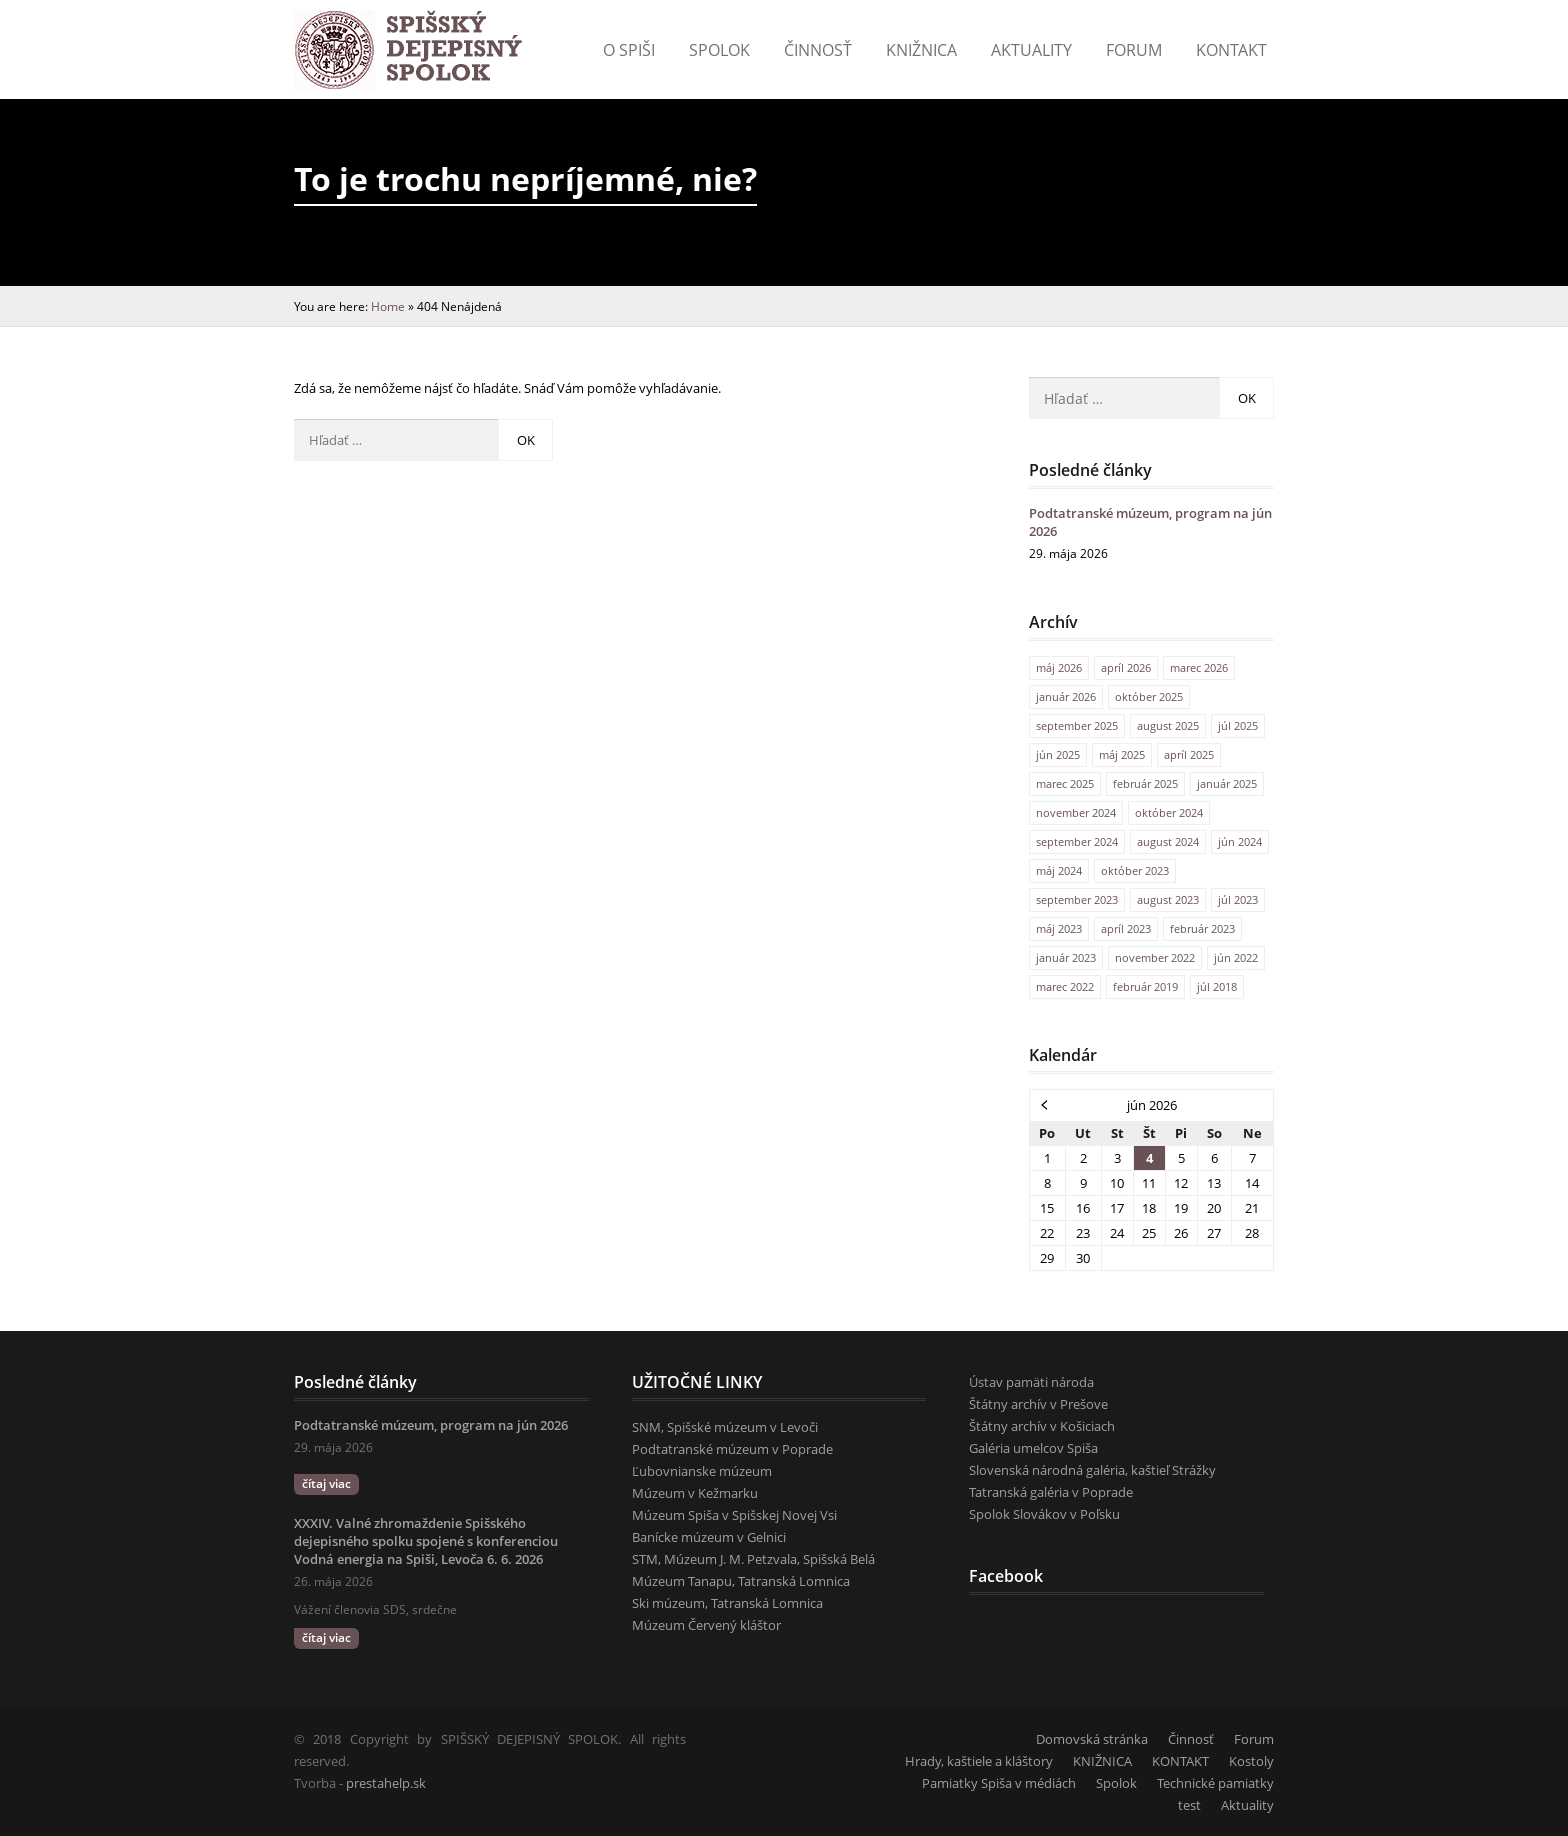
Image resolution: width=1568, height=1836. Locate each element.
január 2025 (1227, 783)
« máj (1045, 1104)
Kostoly (1251, 1761)
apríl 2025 (1189, 754)
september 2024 (1077, 841)
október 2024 (1169, 812)
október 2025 (1149, 696)
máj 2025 (1122, 754)
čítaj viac (326, 1483)
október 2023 (1135, 870)
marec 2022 (1065, 986)
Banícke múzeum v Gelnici (709, 1537)
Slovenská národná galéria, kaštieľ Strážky (1092, 1470)
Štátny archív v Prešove (1038, 1404)
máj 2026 (1059, 667)
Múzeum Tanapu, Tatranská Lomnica (741, 1581)
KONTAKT (1231, 50)
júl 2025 (1238, 725)
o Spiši (629, 50)
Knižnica (921, 50)
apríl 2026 (1126, 667)
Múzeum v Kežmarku (695, 1493)
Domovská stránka (1092, 1739)
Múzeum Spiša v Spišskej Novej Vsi (734, 1515)
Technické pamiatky (1215, 1783)
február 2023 (1202, 928)
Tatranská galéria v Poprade (1051, 1492)
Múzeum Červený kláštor (706, 1625)
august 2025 (1168, 725)
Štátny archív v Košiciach (1042, 1426)
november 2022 (1155, 957)
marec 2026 (1199, 667)
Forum (1134, 50)
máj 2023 (1059, 928)
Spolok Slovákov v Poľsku (1044, 1514)
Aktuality (1031, 50)
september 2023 (1077, 899)
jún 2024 (1240, 841)
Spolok (719, 50)
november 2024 (1076, 812)
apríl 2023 (1126, 928)
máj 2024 (1059, 870)
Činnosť (818, 50)
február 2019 (1145, 986)
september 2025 (1077, 725)
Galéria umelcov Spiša (1033, 1448)
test (1189, 1805)
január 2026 (1066, 696)
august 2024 (1168, 841)
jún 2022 (1236, 957)
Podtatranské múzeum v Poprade (732, 1449)
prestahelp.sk (386, 1783)
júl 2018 (1217, 986)
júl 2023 (1238, 899)
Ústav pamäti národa (1031, 1382)
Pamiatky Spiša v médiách (999, 1783)
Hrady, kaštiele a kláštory (979, 1761)
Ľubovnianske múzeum (702, 1471)
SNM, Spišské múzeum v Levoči (725, 1427)
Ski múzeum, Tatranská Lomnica (727, 1603)
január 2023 (1066, 957)
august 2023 (1168, 899)
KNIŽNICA (1102, 1761)
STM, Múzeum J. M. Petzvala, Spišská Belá (753, 1559)
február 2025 (1145, 783)
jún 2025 (1058, 754)
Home (388, 306)
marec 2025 (1065, 783)
